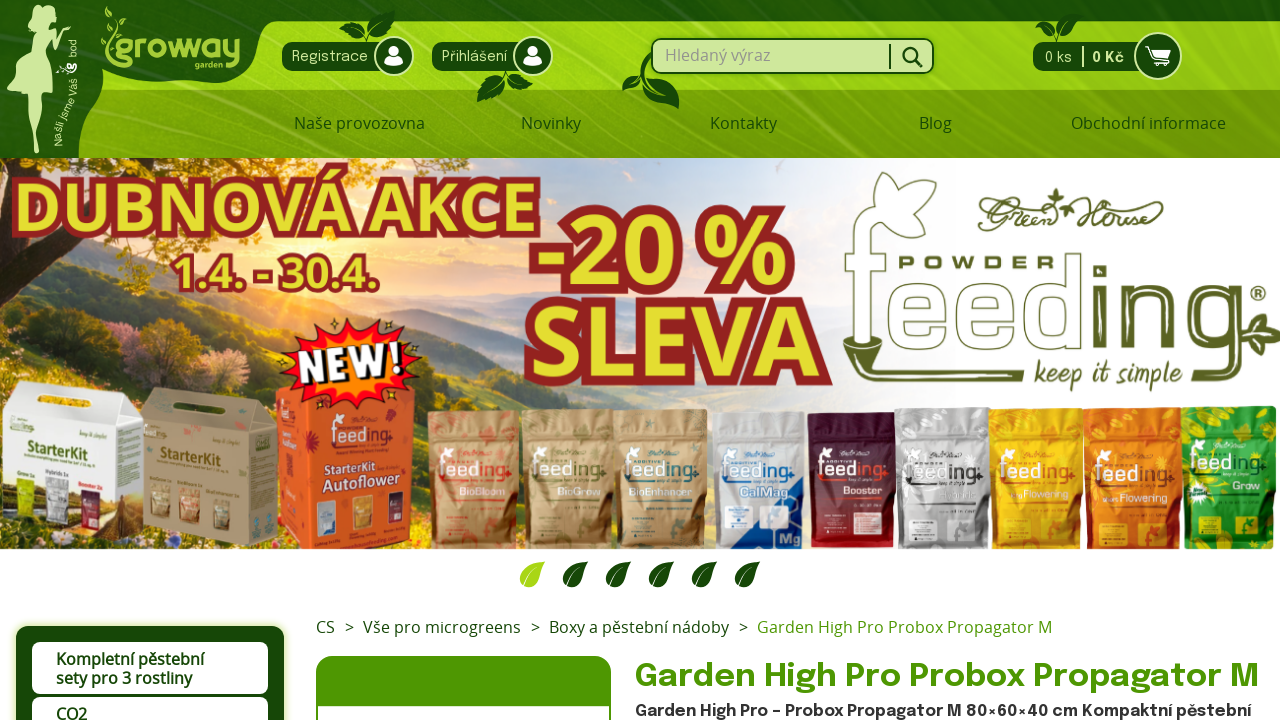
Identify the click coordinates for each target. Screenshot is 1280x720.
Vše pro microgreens (442, 627)
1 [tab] (532, 574)
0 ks (1101, 56)
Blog (935, 123)
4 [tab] (661, 574)
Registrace (343, 56)
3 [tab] (618, 574)
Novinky (551, 123)
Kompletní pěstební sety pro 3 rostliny (130, 668)
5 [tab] (704, 574)
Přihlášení (487, 56)
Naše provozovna (359, 123)
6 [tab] (747, 574)
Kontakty (743, 123)
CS (325, 627)
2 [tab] (575, 574)
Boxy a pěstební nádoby (639, 627)
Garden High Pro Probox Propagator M (904, 627)
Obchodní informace (1148, 123)
